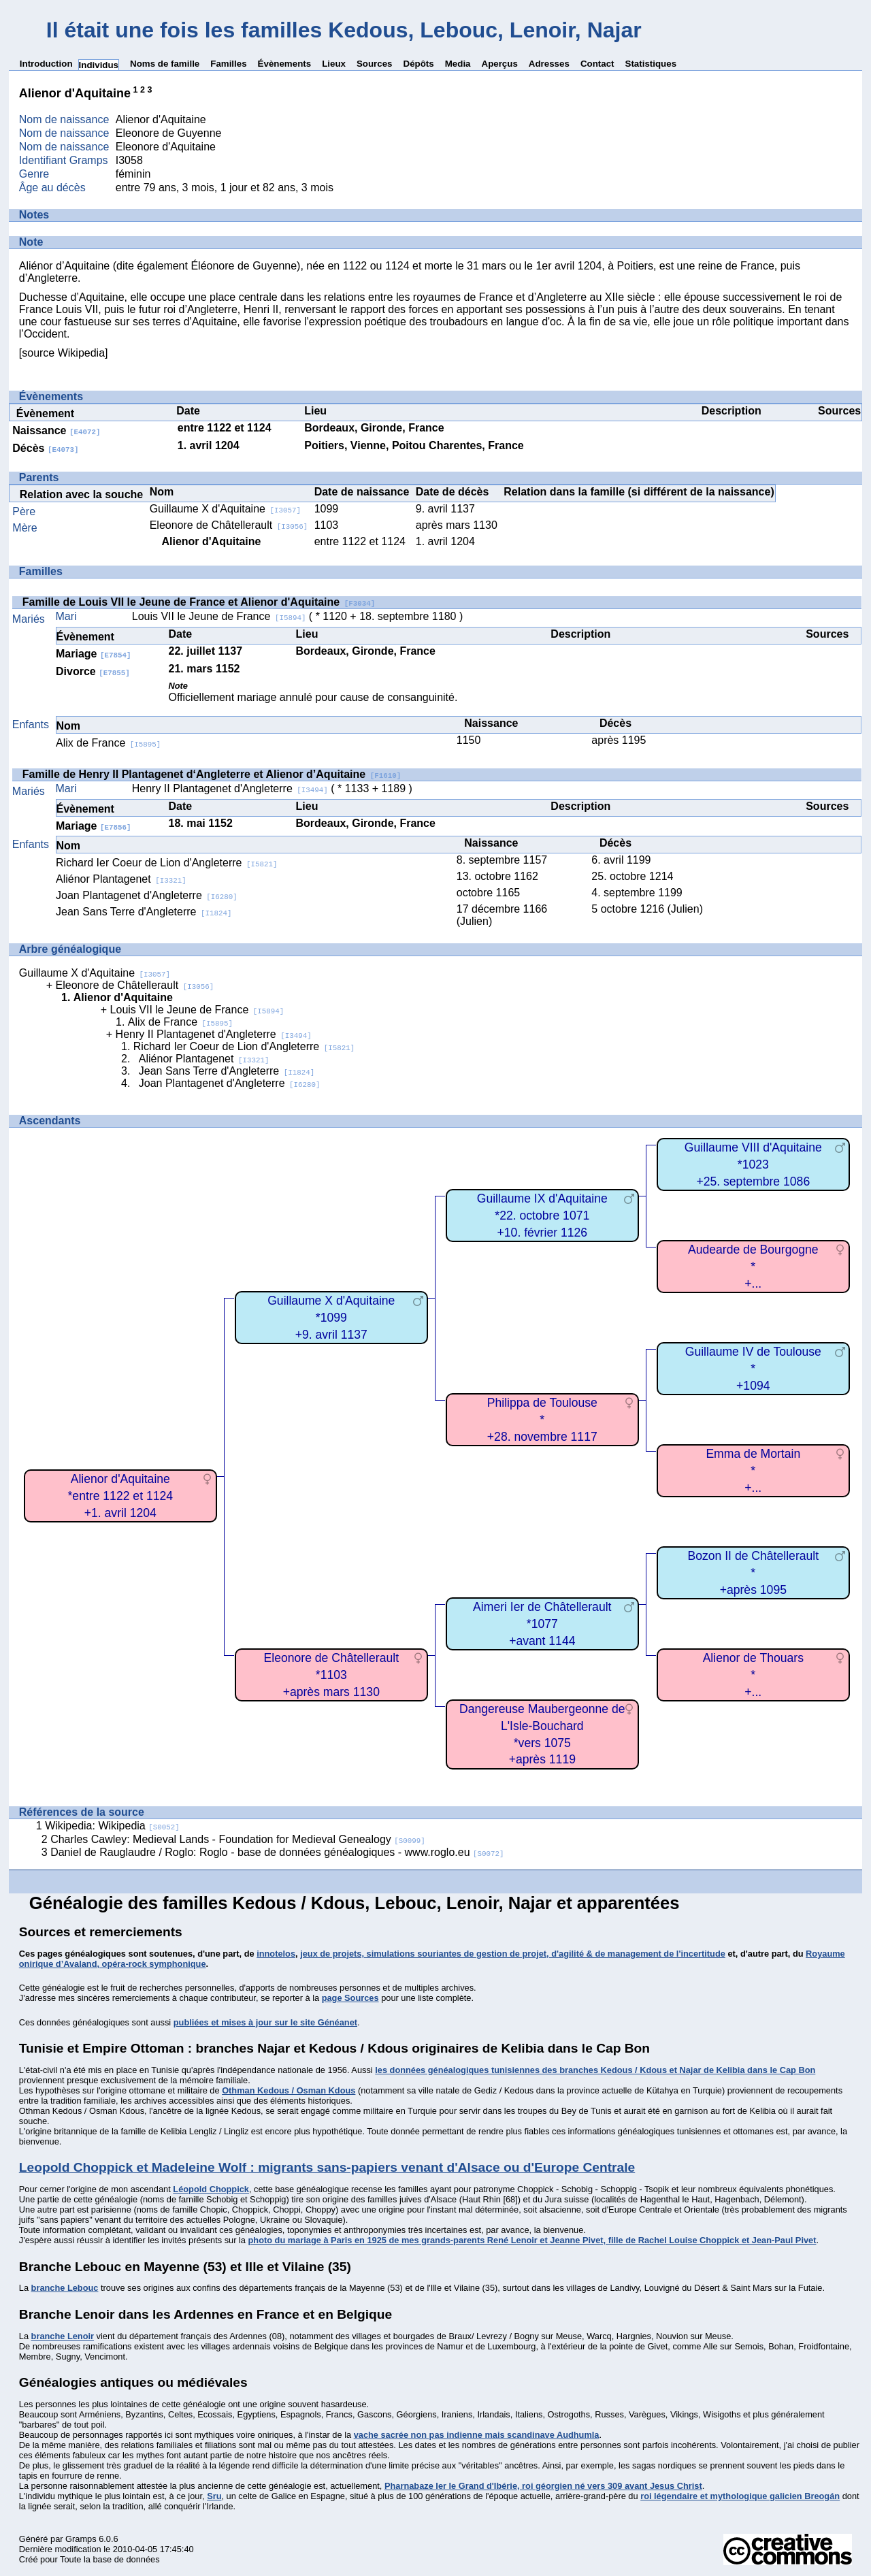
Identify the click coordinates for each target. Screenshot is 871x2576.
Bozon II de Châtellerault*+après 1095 (753, 1572)
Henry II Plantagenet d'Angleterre (230, 788)
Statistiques (651, 64)
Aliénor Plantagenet (121, 879)
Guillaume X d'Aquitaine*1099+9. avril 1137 (331, 1317)
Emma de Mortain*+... (753, 1470)
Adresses (549, 64)
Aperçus (500, 64)
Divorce (93, 671)
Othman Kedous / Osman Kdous (288, 2090)
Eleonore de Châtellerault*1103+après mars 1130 (331, 1674)
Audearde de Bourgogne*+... (753, 1266)
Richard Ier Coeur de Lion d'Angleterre (166, 862)
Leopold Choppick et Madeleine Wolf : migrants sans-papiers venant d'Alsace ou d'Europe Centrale (327, 2167)
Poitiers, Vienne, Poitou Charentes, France (413, 445)
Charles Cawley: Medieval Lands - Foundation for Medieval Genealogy (237, 1839)
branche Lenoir (62, 2336)
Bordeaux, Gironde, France (374, 428)
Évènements (285, 64)
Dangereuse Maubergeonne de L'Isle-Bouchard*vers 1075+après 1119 (542, 1734)
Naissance (56, 430)
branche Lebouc (65, 2288)
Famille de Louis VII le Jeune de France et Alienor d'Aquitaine (198, 602)
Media (458, 64)
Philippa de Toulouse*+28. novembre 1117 (542, 1419)
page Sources (350, 1998)
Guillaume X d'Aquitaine (225, 509)
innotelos (276, 1954)
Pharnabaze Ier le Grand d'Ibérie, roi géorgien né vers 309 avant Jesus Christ (543, 2486)
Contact (597, 64)
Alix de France (108, 743)
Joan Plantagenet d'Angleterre (146, 895)
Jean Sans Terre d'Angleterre (143, 911)
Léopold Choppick (211, 2189)
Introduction (46, 64)
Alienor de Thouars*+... (753, 1674)
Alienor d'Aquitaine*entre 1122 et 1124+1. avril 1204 (121, 1495)
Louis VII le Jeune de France (219, 616)
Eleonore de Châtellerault (229, 525)
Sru (214, 2496)
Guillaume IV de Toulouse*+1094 (753, 1368)
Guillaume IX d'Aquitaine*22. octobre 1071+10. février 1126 (542, 1215)
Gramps (81, 2539)
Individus (99, 65)
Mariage (93, 653)
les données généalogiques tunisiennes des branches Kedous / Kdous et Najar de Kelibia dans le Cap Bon (595, 2070)
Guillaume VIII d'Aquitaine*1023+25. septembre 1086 (753, 1164)
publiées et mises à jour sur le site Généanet (265, 2022)
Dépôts (419, 64)
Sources (375, 64)
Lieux (334, 64)
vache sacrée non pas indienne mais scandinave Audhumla (476, 2435)
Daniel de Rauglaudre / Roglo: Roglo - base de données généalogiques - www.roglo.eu (277, 1852)
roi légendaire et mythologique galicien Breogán (740, 2496)
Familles (228, 64)
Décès (45, 448)
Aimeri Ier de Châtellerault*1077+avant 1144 (542, 1623)
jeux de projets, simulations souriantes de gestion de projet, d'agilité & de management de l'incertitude (512, 1954)
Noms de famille (164, 64)
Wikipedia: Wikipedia (112, 1825)
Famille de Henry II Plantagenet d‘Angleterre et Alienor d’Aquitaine (211, 774)
